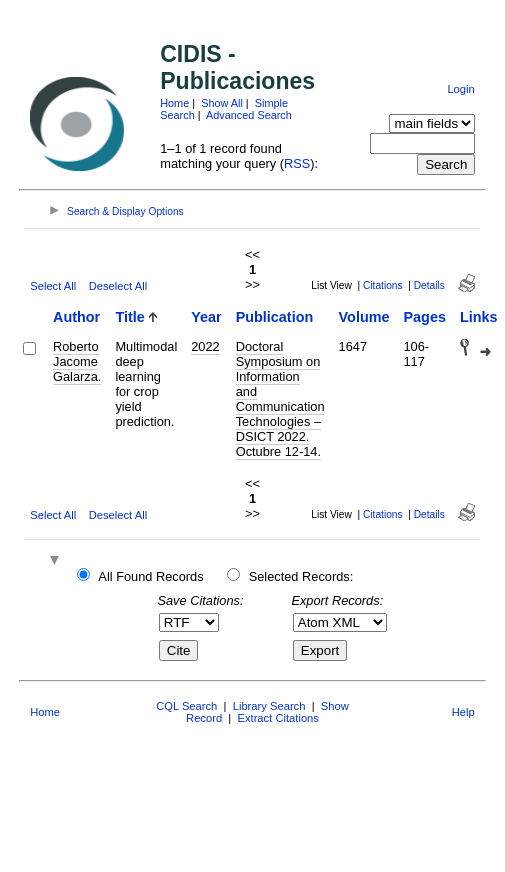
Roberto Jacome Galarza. (77, 361)
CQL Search (186, 706)
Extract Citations (277, 718)
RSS (297, 163)
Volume (364, 317)
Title (129, 317)
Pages (425, 317)
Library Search (269, 706)
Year (206, 317)
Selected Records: (301, 576)
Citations (383, 285)
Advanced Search (249, 115)
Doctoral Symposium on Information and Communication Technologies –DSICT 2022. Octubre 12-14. (280, 399)
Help (463, 712)
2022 (205, 346)
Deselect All (118, 286)
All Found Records (150, 576)
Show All (222, 103)
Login (460, 89)
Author (76, 317)
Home (174, 103)
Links (479, 317)
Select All (53, 286)
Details (429, 285)
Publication (275, 317)
